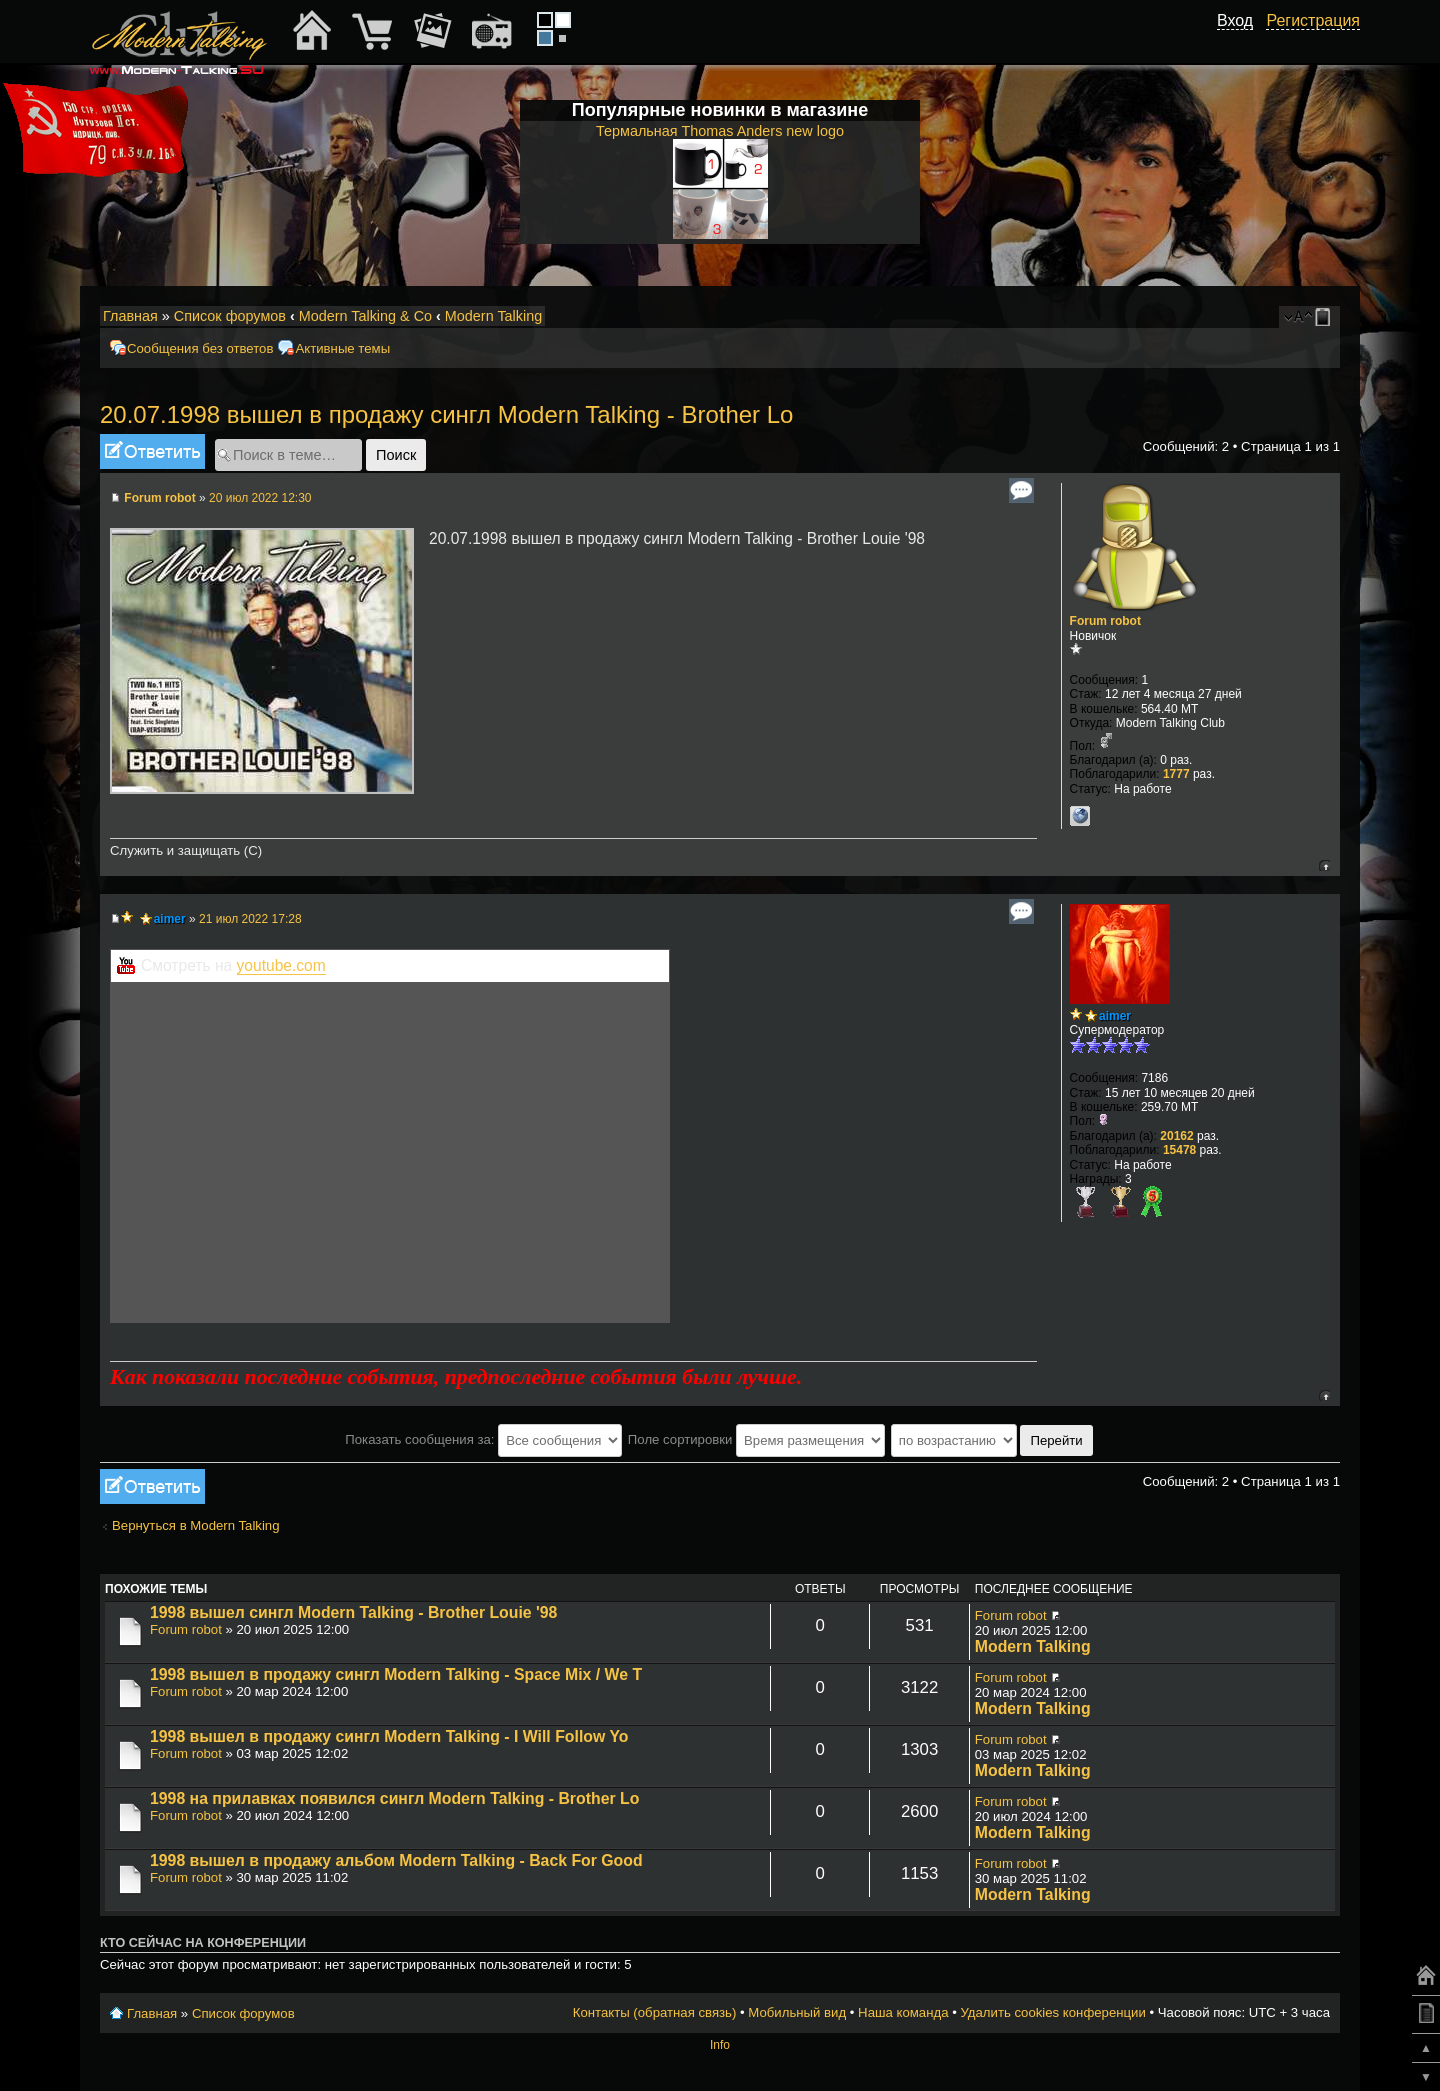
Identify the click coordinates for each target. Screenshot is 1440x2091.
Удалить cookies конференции (1052, 2012)
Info (720, 2045)
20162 (1176, 1136)
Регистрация (1313, 20)
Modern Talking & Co (365, 316)
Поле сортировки (756, 1439)
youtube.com (281, 965)
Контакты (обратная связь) (655, 2012)
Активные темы (342, 348)
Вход (1235, 20)
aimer (170, 919)
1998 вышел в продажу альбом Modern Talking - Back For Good (396, 1860)
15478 (1179, 1150)
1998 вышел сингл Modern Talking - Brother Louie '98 (353, 1612)
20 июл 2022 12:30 (260, 498)
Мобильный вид (1326, 317)
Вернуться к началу (1324, 865)
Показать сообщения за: (483, 1439)
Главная (130, 316)
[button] (1242, 43)
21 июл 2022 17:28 (250, 919)
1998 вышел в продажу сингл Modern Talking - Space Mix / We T (396, 1674)
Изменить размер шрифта (1298, 317)
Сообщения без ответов (200, 348)
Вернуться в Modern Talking (196, 1525)
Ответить (152, 451)
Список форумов (230, 316)
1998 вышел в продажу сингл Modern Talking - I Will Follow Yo (389, 1736)
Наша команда (903, 2012)
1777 (1176, 774)
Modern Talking (493, 316)
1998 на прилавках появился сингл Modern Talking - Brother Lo (394, 1798)
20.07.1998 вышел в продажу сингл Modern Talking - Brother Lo (446, 414)
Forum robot (159, 498)
